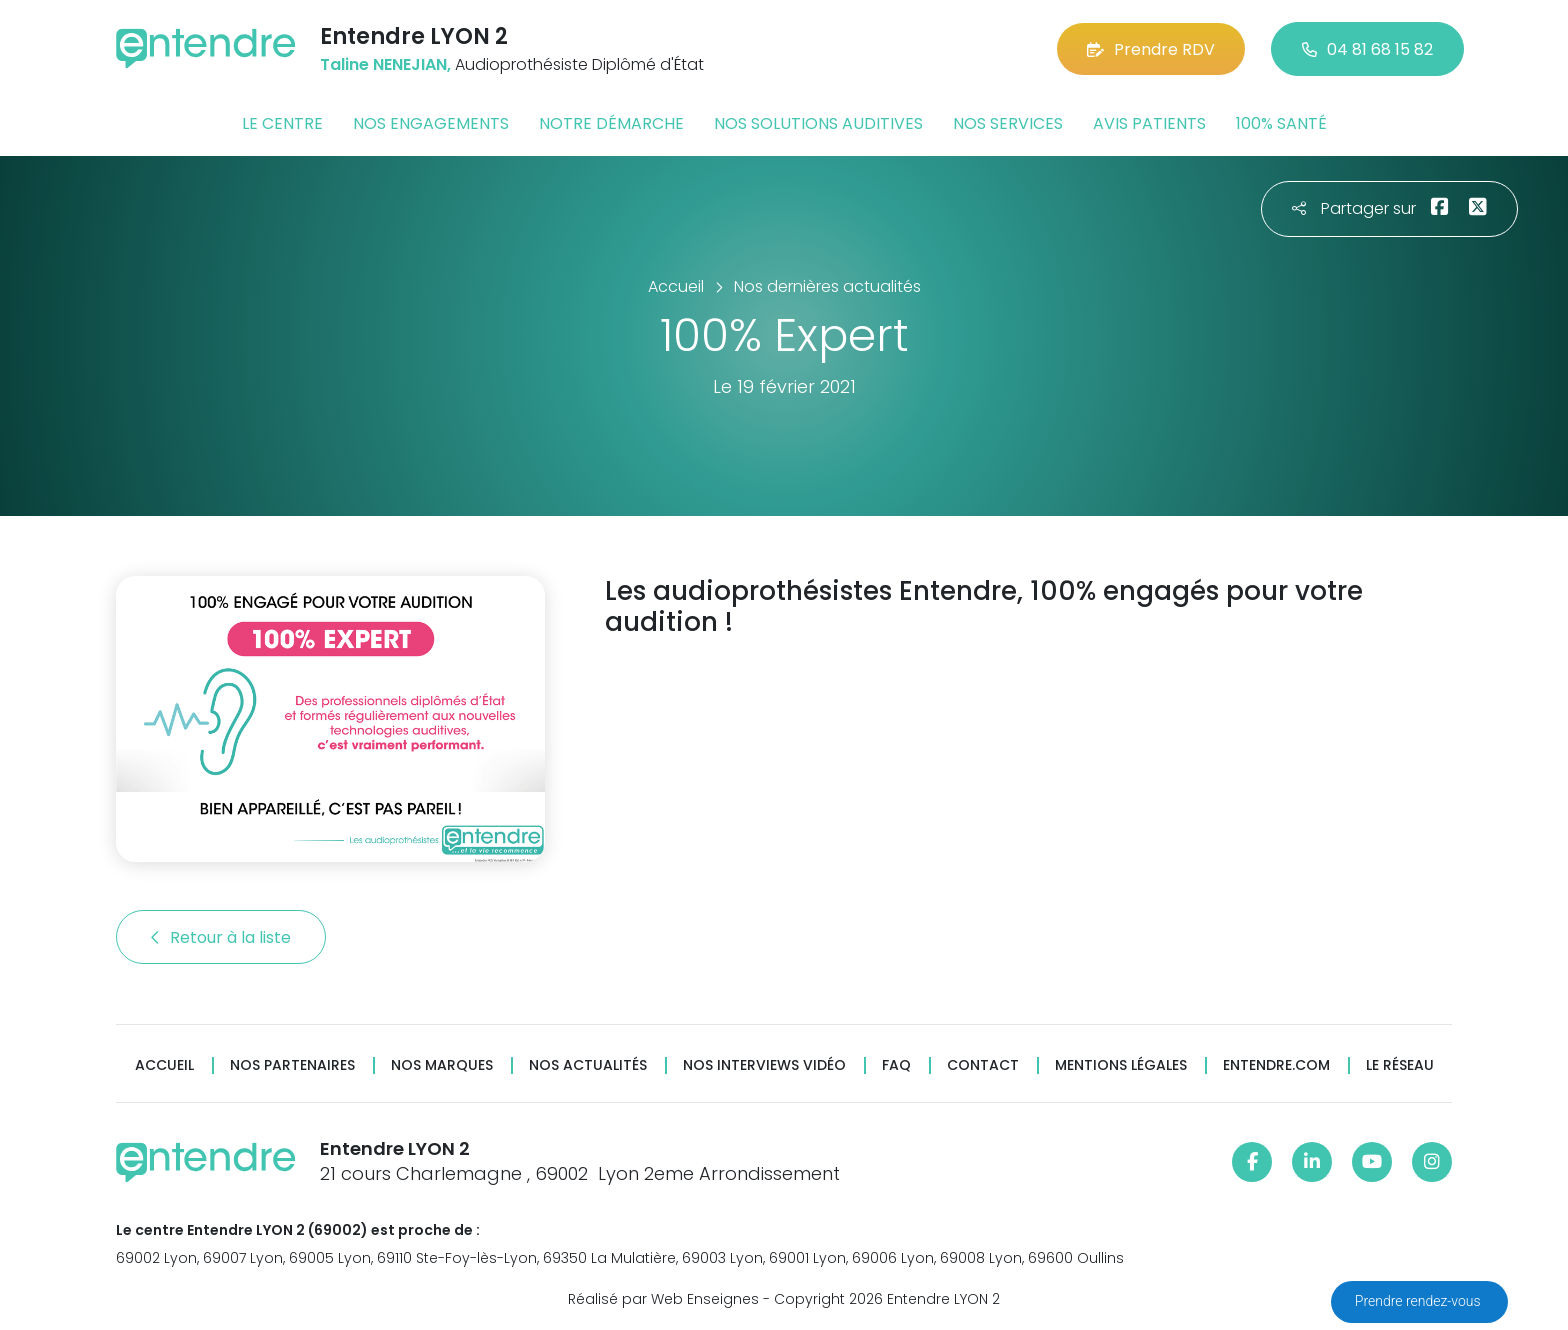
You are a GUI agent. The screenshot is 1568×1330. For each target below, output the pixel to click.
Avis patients (1149, 123)
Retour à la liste (221, 937)
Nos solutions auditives (818, 123)
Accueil (164, 1065)
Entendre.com (1276, 1065)
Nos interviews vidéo (764, 1065)
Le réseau (1400, 1065)
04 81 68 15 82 (1367, 49)
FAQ (896, 1065)
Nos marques (442, 1065)
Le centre (282, 123)
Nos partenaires (292, 1065)
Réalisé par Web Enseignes (663, 1299)
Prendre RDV (1151, 49)
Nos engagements (431, 123)
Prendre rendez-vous (1419, 1301)
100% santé (1281, 123)
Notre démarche (611, 123)
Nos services (1008, 123)
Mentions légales (1121, 1065)
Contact (983, 1065)
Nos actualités (588, 1065)
